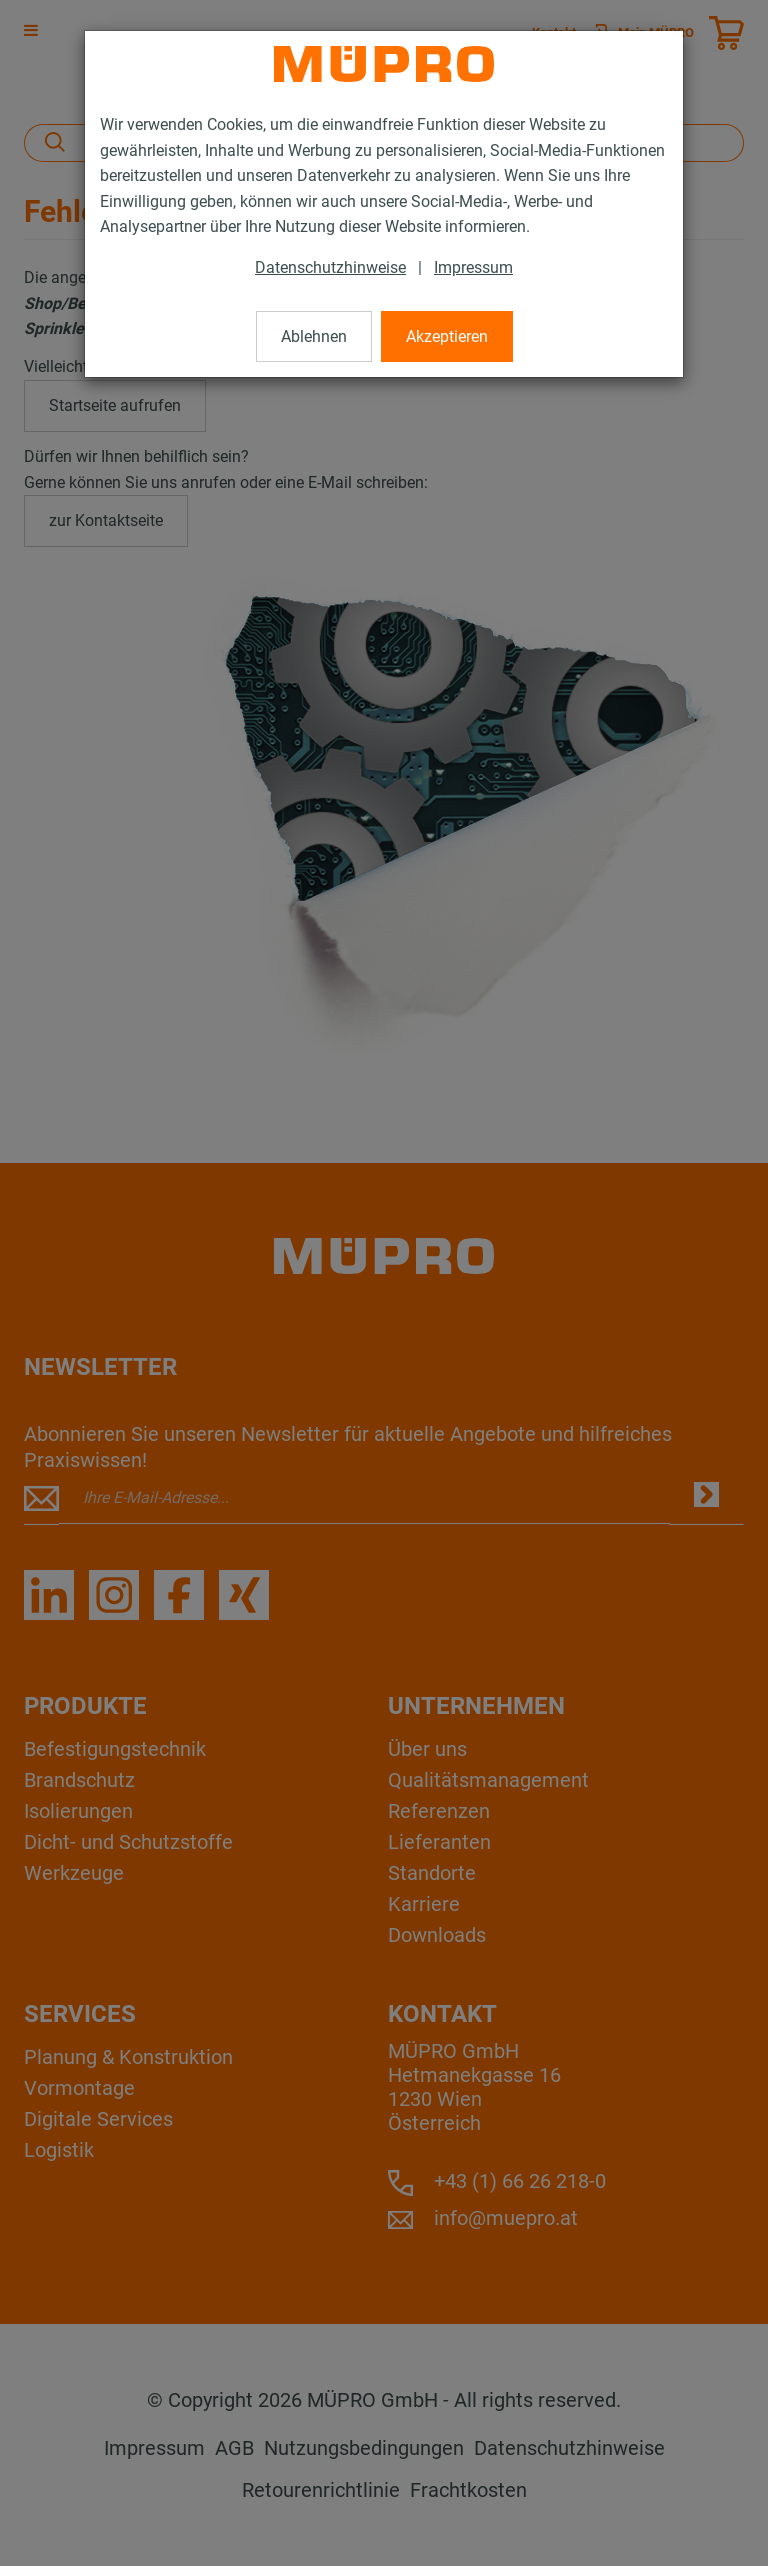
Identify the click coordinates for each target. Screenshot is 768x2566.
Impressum (473, 267)
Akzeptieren (447, 336)
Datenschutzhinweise (330, 267)
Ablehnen (314, 336)
